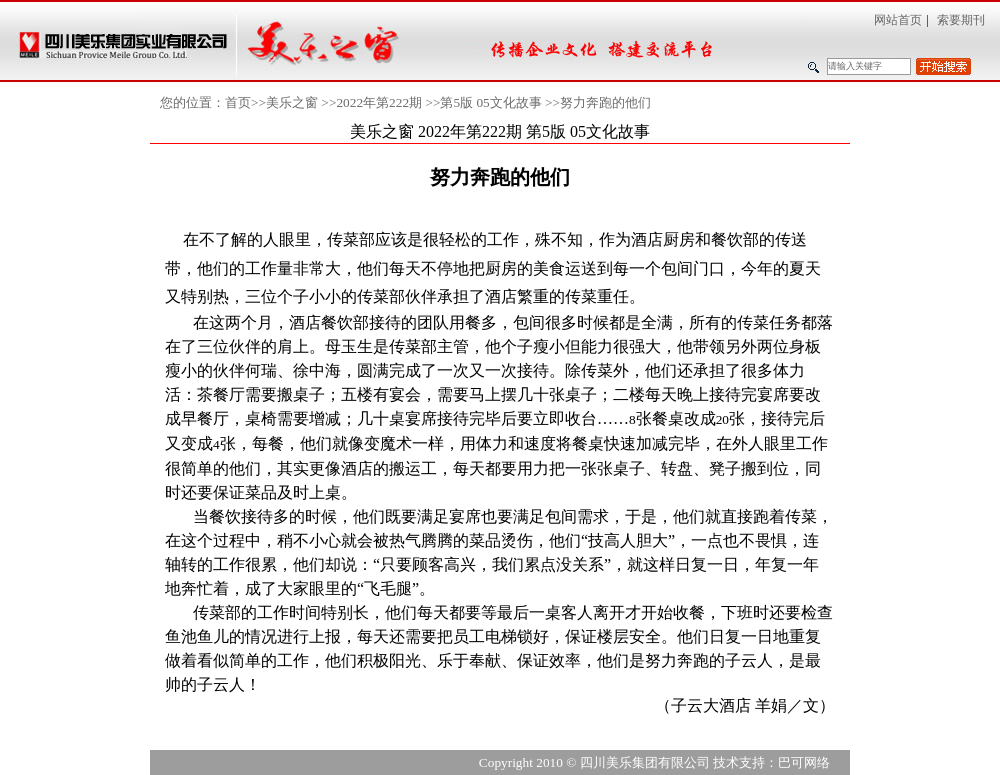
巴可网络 (804, 762)
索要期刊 (961, 20)
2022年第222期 (379, 102)
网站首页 (898, 20)
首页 (238, 102)
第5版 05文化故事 (490, 102)
